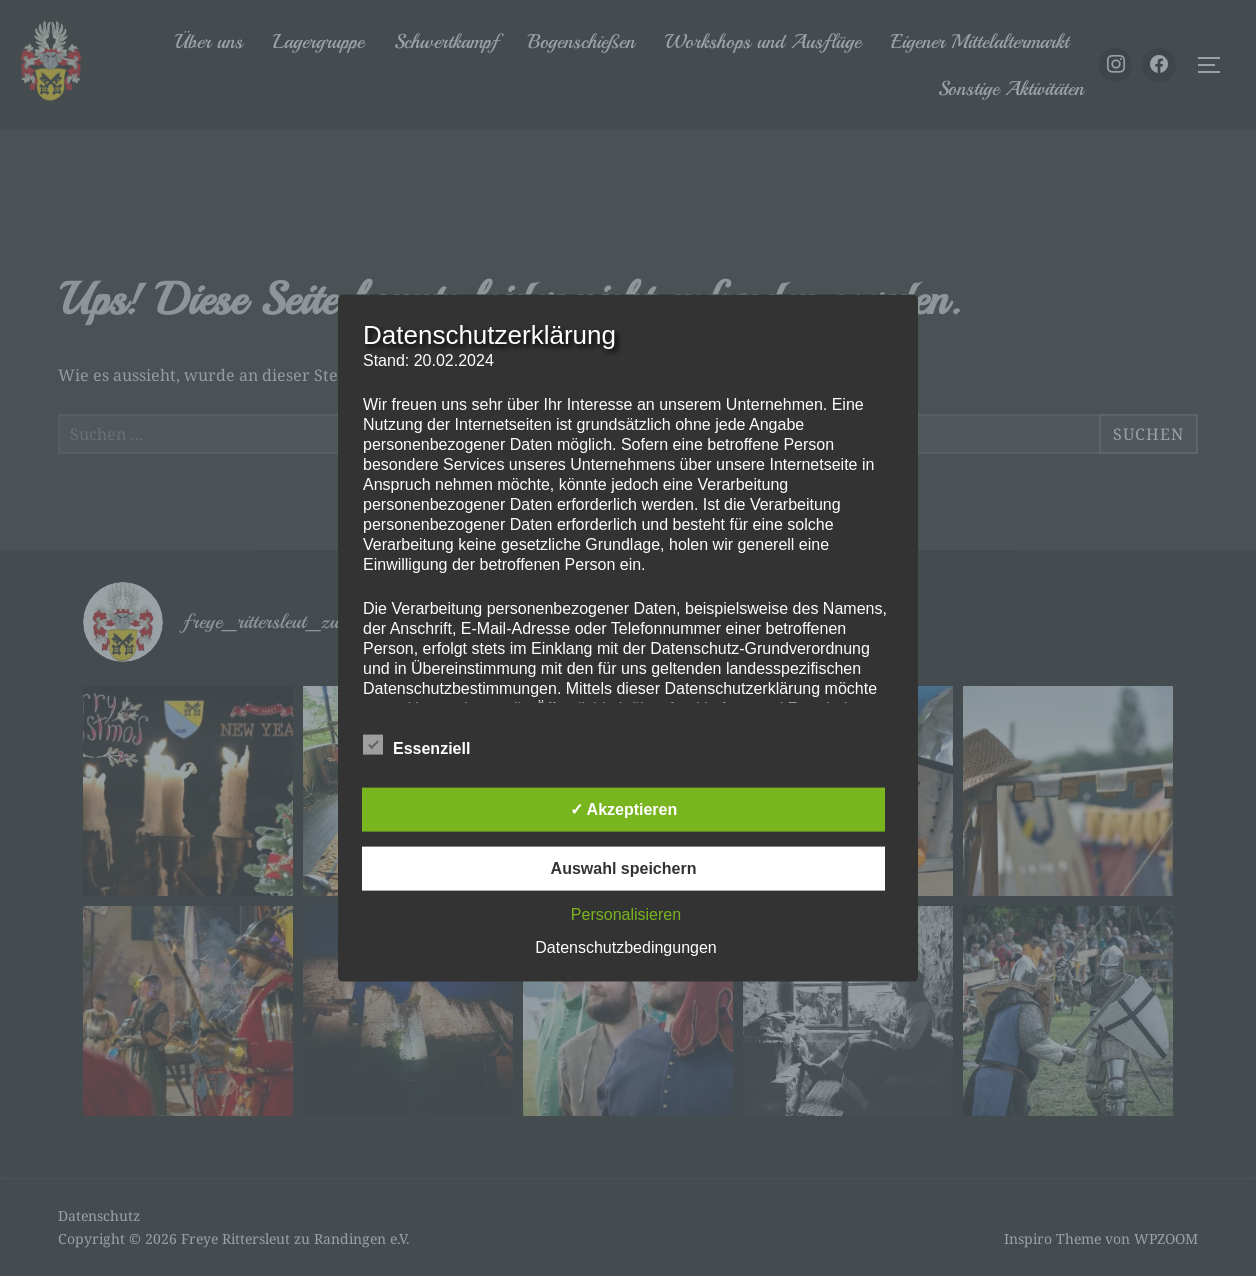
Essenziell (416, 744)
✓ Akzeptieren (624, 808)
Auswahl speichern (624, 867)
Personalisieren (626, 913)
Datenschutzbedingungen (625, 946)
